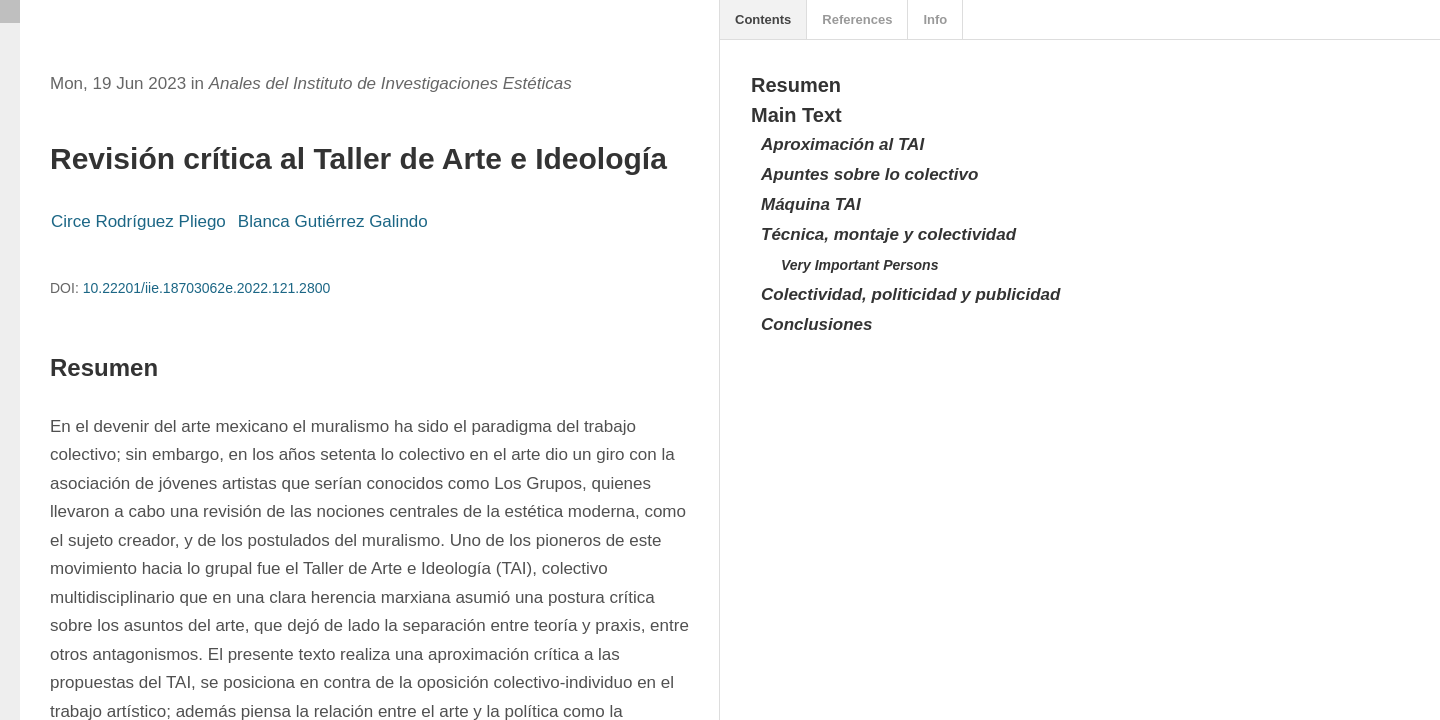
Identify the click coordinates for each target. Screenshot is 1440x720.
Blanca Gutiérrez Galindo (333, 221)
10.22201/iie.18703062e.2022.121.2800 (207, 288)
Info (935, 19)
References (857, 19)
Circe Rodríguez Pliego (138, 221)
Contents (763, 19)
